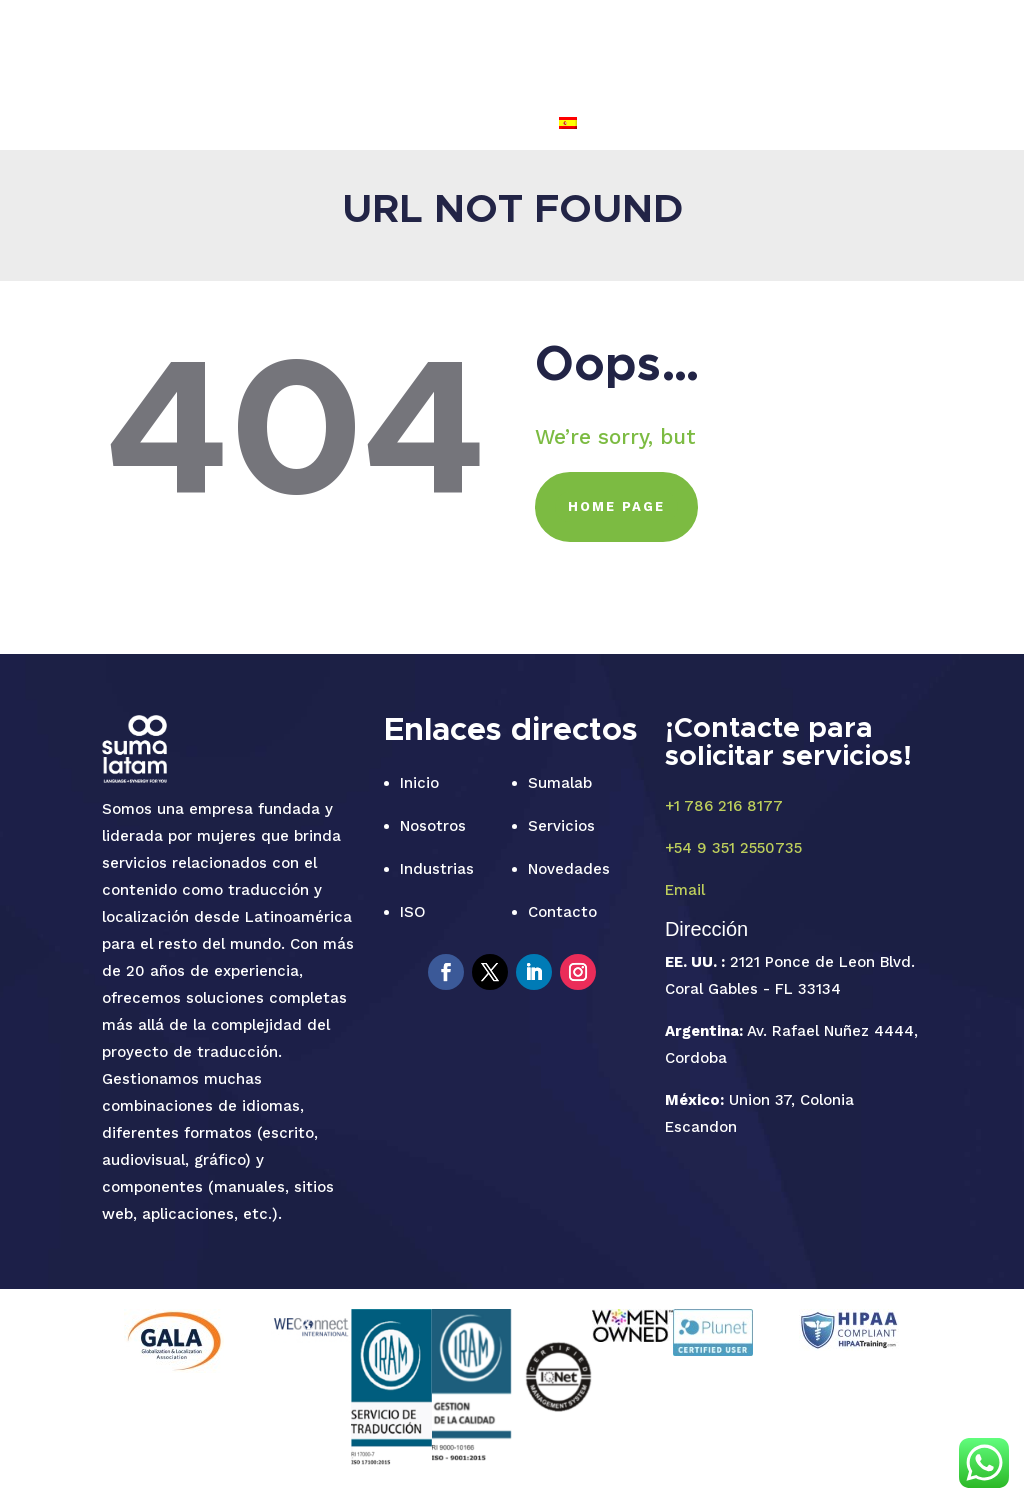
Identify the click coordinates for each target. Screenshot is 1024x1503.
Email (685, 890)
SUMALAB (343, 48)
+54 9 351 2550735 (733, 848)
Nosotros (433, 826)
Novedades (569, 869)
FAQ (899, 48)
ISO (626, 48)
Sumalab (560, 783)
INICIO (262, 48)
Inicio (419, 783)
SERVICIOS (441, 48)
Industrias (437, 869)
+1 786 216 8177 (724, 806)
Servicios (561, 826)
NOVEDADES (707, 48)
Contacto (562, 912)
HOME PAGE (616, 506)
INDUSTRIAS (547, 48)
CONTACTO (818, 48)
